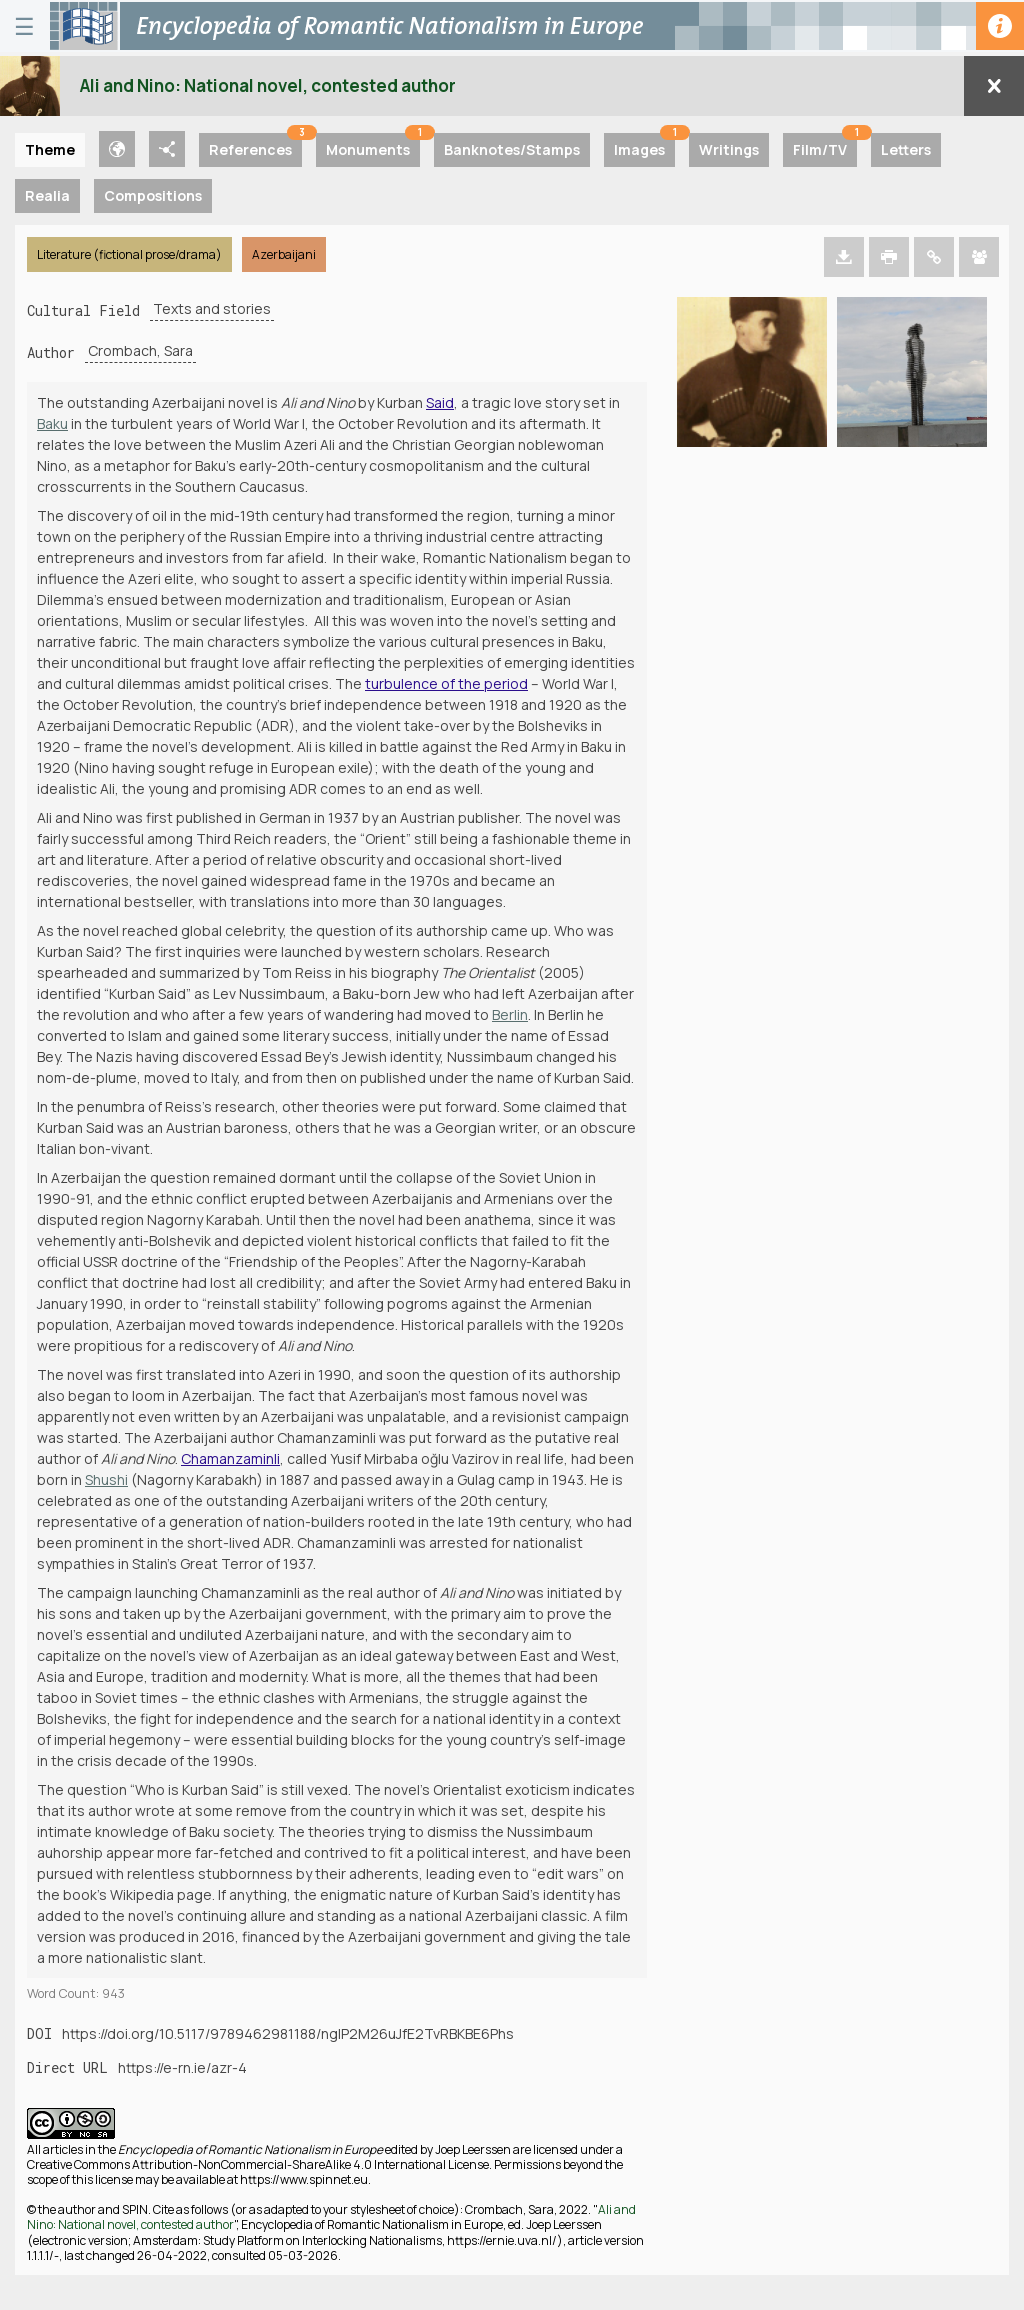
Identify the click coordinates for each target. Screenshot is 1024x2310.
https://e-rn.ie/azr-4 (182, 2067)
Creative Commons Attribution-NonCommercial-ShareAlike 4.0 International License (258, 2164)
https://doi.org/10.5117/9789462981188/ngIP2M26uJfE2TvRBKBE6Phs (288, 2033)
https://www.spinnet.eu (304, 2179)
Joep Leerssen (473, 2149)
